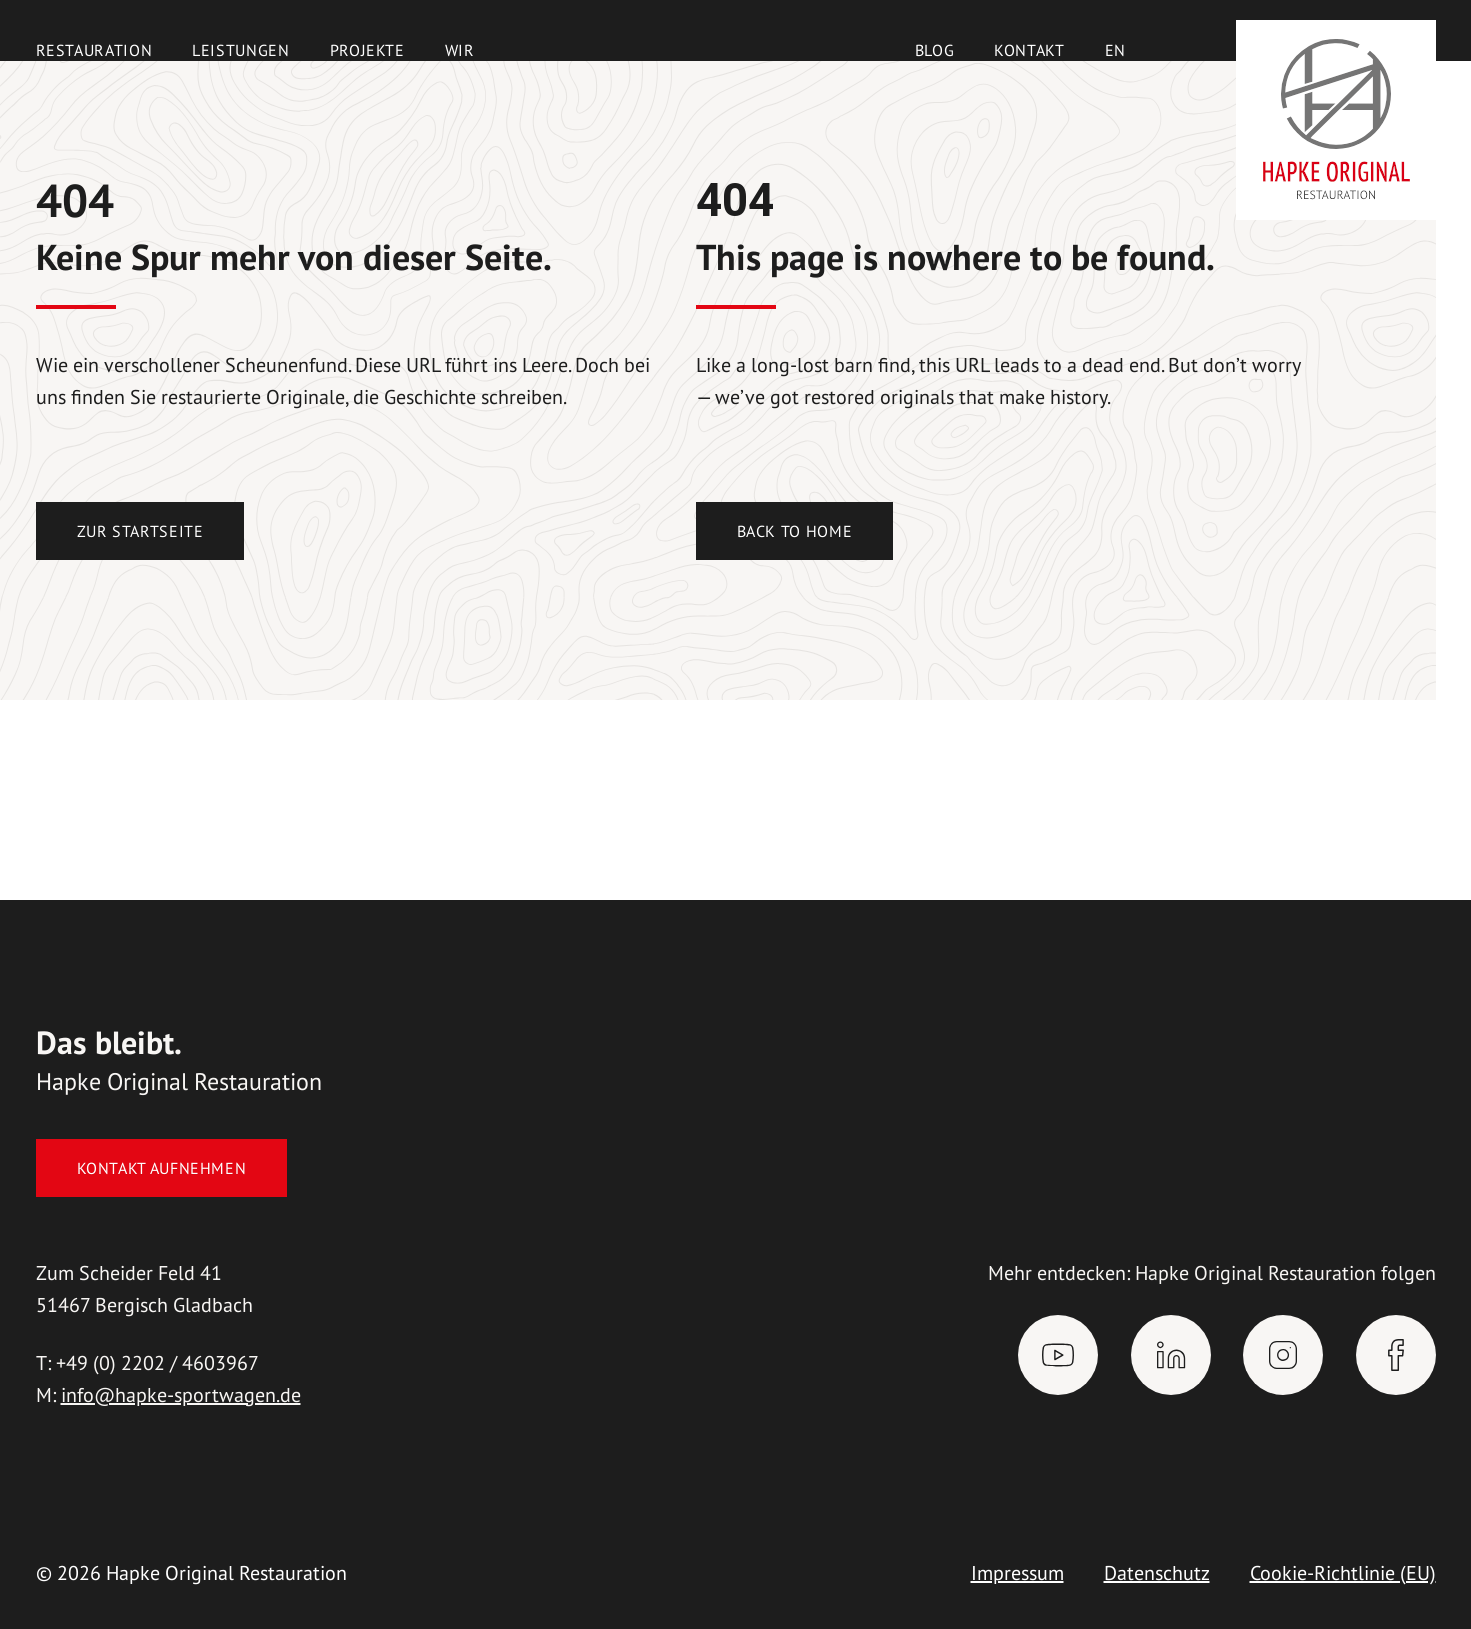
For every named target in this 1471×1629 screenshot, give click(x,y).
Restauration (94, 50)
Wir (460, 50)
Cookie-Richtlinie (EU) (1343, 1573)
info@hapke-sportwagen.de (181, 1395)
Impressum (1017, 1573)
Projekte (367, 50)
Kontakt (1029, 50)
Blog (935, 50)
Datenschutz (1157, 1573)
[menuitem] (1115, 50)
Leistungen (240, 50)
